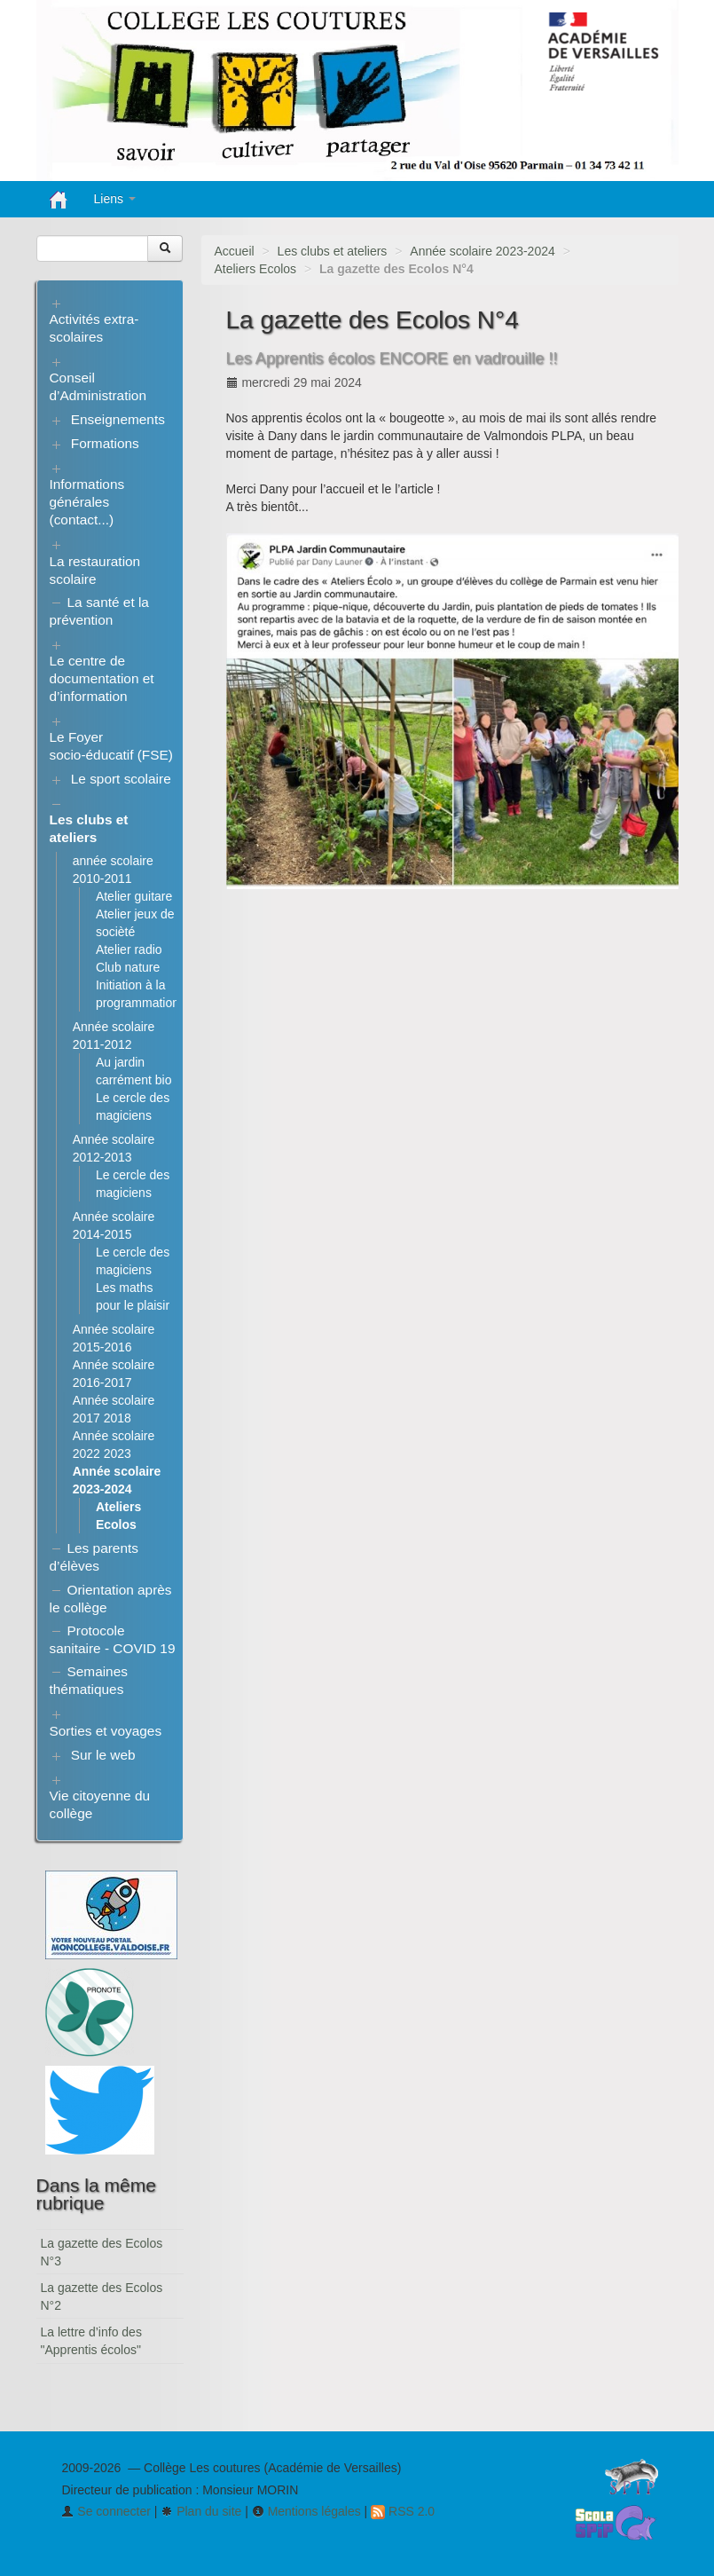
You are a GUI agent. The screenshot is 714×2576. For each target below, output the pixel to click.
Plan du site (201, 2511)
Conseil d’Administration (98, 386)
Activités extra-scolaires (94, 327)
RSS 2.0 (403, 2511)
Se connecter (105, 2511)
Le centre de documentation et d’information (102, 678)
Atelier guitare (134, 896)
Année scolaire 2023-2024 (482, 251)
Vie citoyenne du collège (100, 1804)
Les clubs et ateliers (333, 251)
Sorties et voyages (106, 1730)
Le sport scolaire (121, 778)
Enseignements (118, 419)
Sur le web (103, 1754)
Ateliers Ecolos (256, 269)
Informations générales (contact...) (87, 502)
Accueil (235, 251)
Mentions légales (306, 2511)
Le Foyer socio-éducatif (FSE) (111, 745)
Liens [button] (115, 199)
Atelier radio (129, 949)
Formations (105, 443)
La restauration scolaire (95, 570)
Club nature (128, 967)
